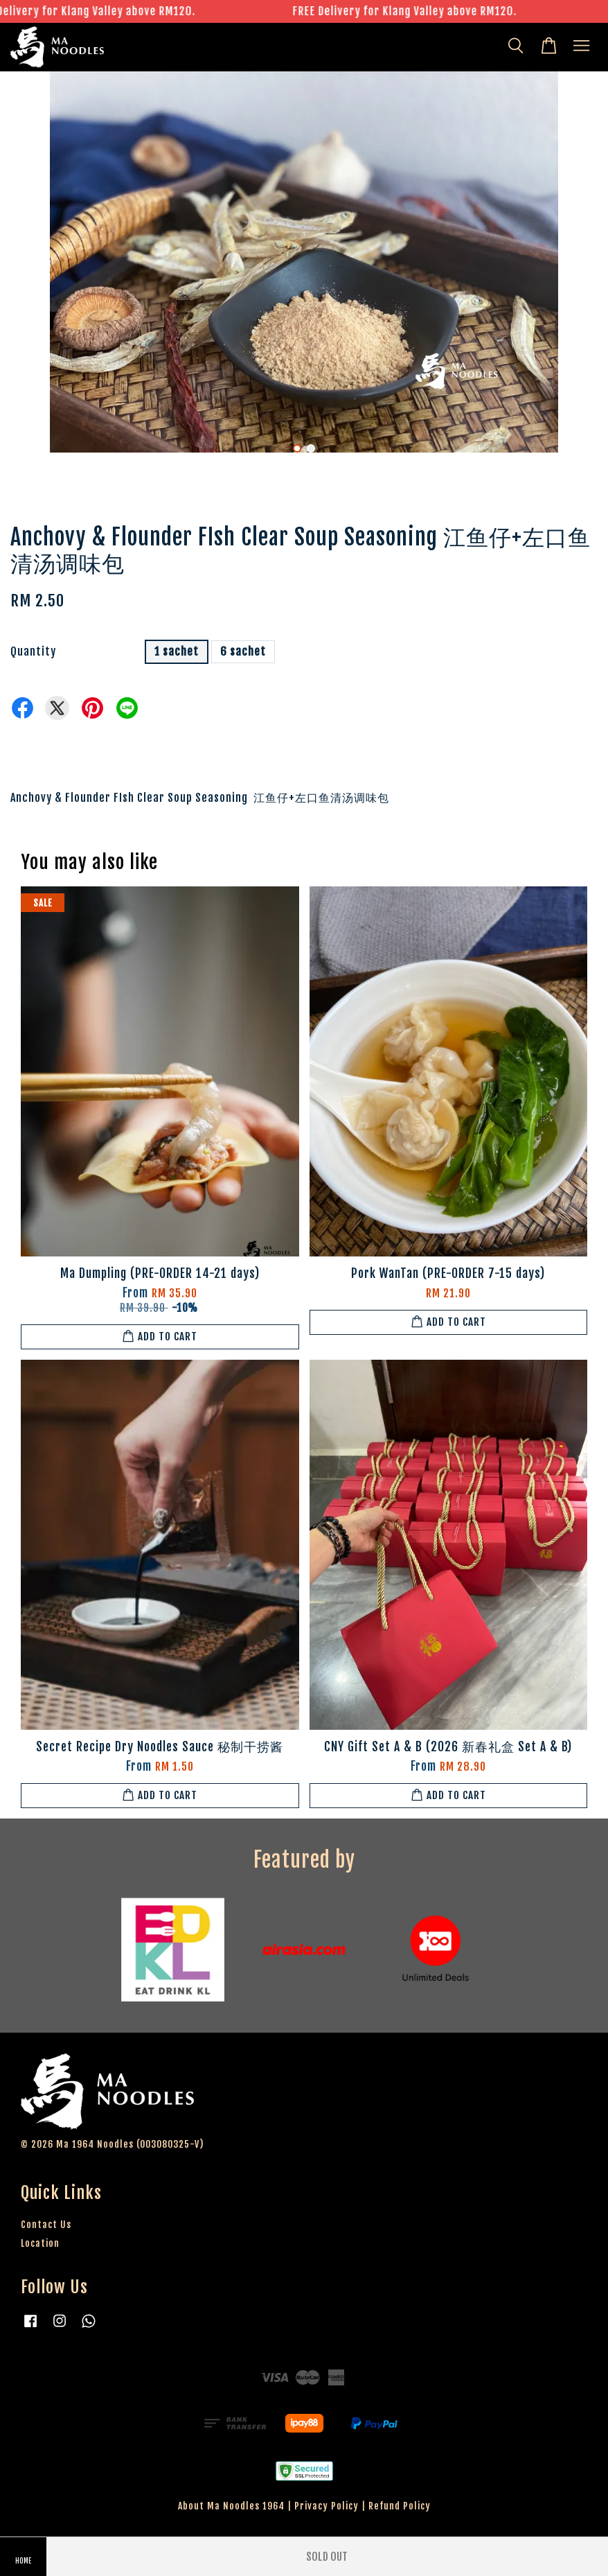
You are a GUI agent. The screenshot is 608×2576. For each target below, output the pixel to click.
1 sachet (176, 651)
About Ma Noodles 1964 (231, 2506)
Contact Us (46, 2224)
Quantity (33, 651)
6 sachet (243, 651)
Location (40, 2243)
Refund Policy (399, 2506)
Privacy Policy (326, 2506)
